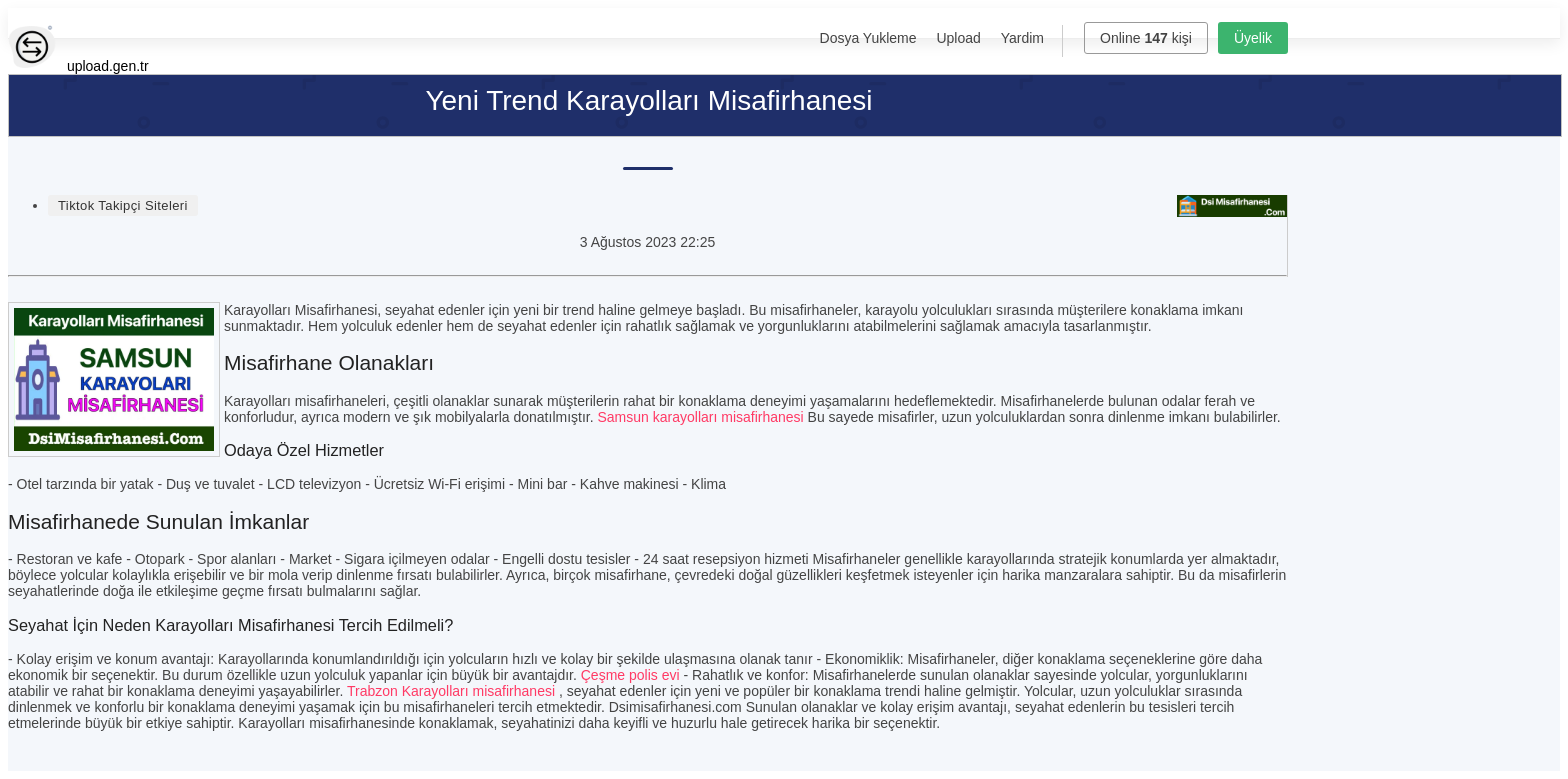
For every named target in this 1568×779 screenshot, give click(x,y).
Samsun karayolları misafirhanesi (701, 417)
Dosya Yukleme (868, 38)
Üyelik (1253, 38)
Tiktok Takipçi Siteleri (123, 205)
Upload (958, 38)
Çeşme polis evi (630, 675)
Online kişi (1146, 38)
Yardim (1022, 38)
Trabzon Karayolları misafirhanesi (451, 691)
